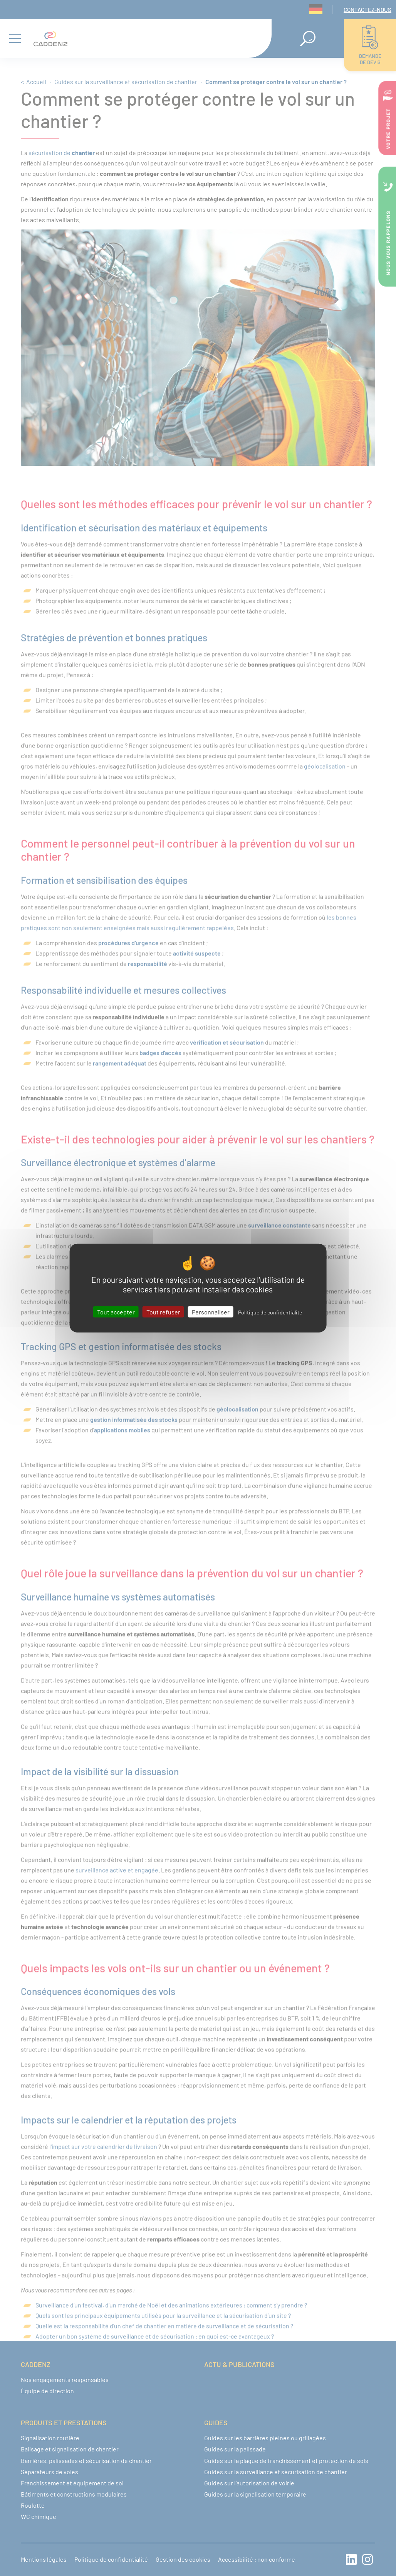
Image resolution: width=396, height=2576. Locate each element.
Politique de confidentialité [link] (270, 1312)
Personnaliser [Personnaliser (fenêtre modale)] (211, 1312)
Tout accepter (116, 1312)
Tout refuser (163, 1312)
